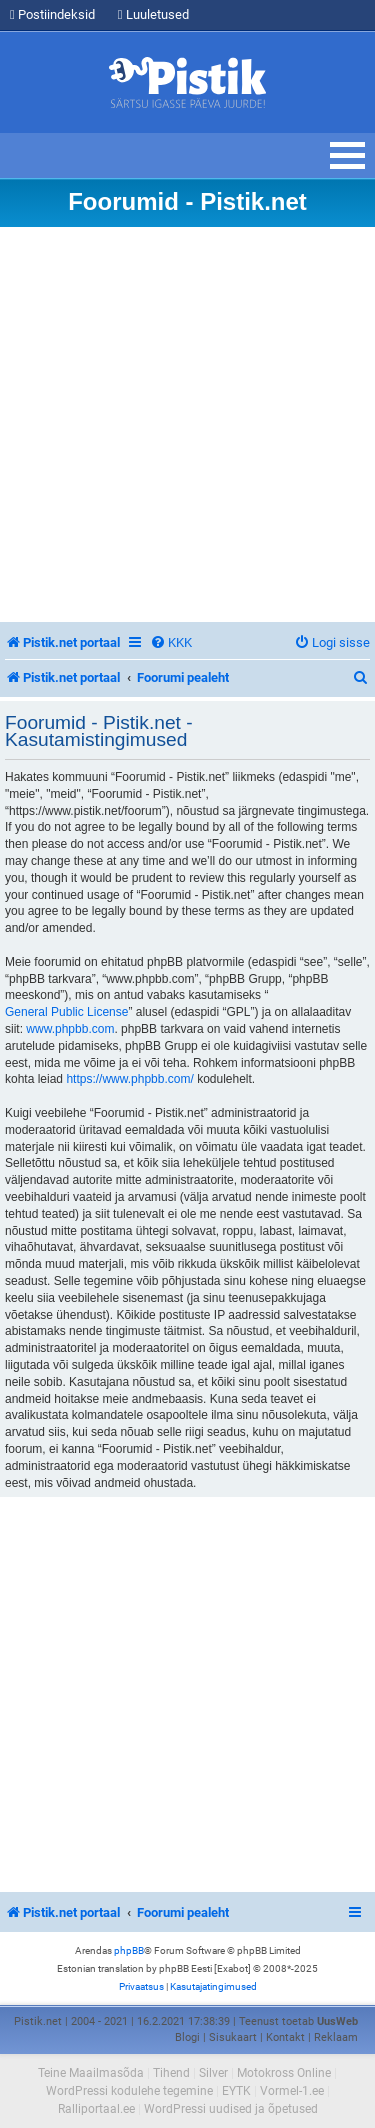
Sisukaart (233, 2037)
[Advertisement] (187, 424)
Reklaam (336, 2037)
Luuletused (153, 14)
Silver (213, 2073)
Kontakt (285, 2037)
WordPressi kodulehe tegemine (129, 2091)
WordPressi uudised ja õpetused (231, 2109)
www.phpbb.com (70, 1029)
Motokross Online (284, 2073)
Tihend (171, 2073)
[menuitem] (171, 642)
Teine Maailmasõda (91, 2073)
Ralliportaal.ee (96, 2109)
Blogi (187, 2037)
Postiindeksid (52, 14)
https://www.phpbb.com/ (129, 1079)
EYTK (236, 2091)
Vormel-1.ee (292, 2091)
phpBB (129, 1950)
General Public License (66, 1012)
